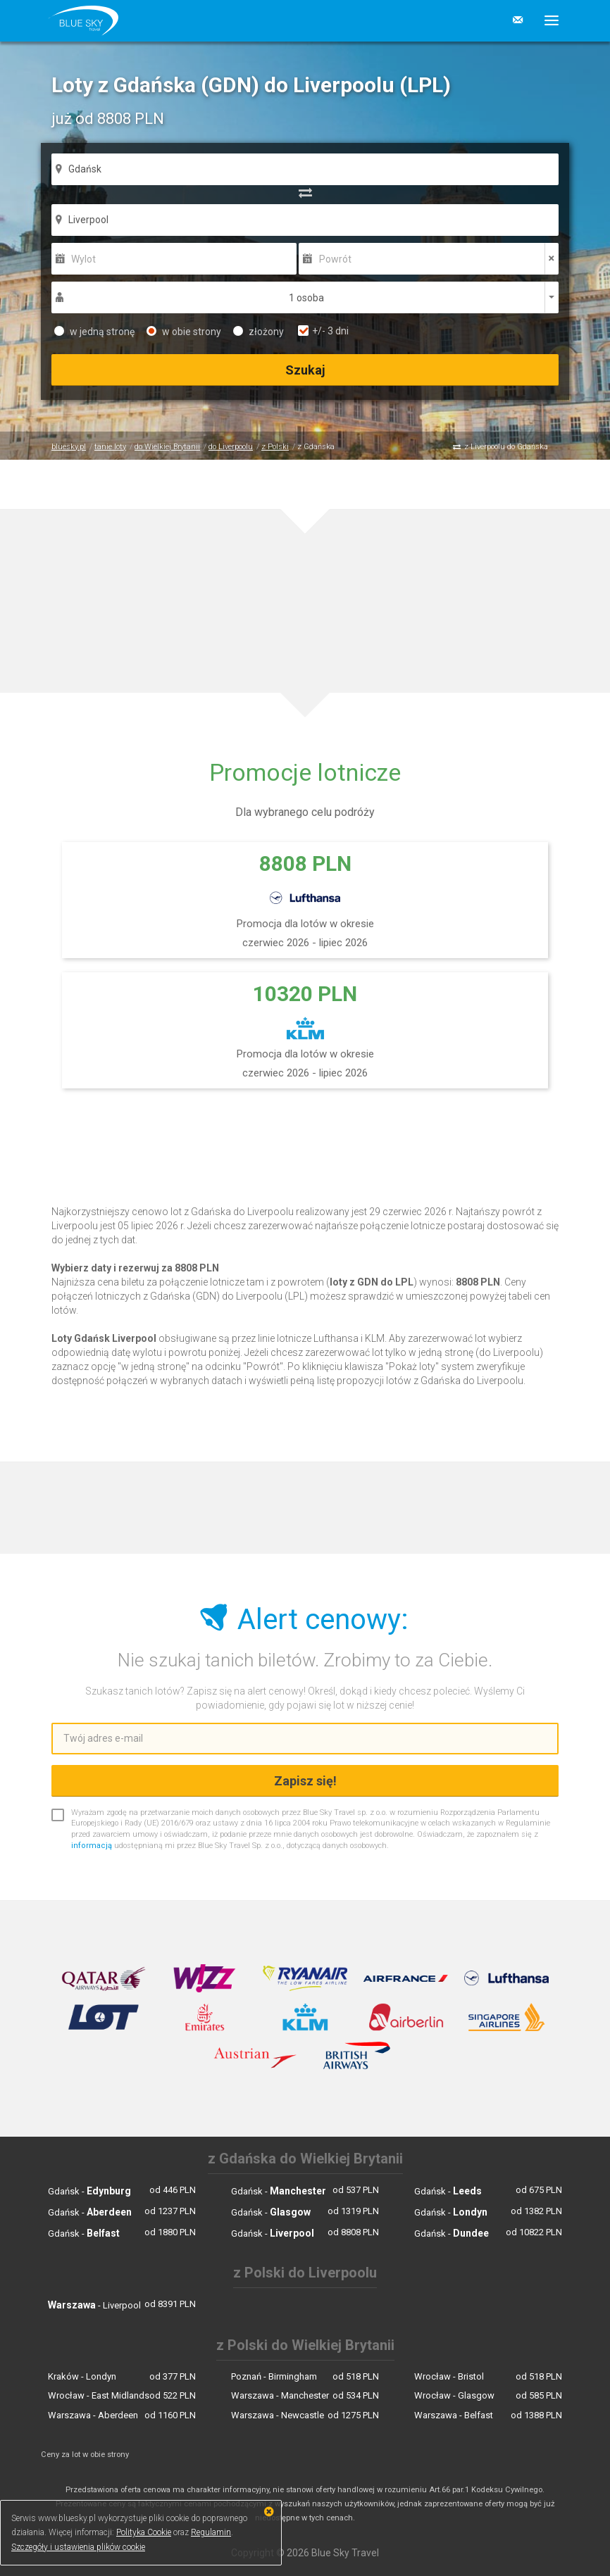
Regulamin (211, 2532)
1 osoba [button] (306, 297)
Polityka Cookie (143, 2532)
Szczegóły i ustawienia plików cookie (78, 2547)
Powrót (335, 259)
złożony (258, 331)
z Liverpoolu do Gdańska (506, 446)
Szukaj (305, 370)
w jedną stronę (94, 331)
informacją (91, 1845)
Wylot (83, 259)
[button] (546, 20)
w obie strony (184, 331)
